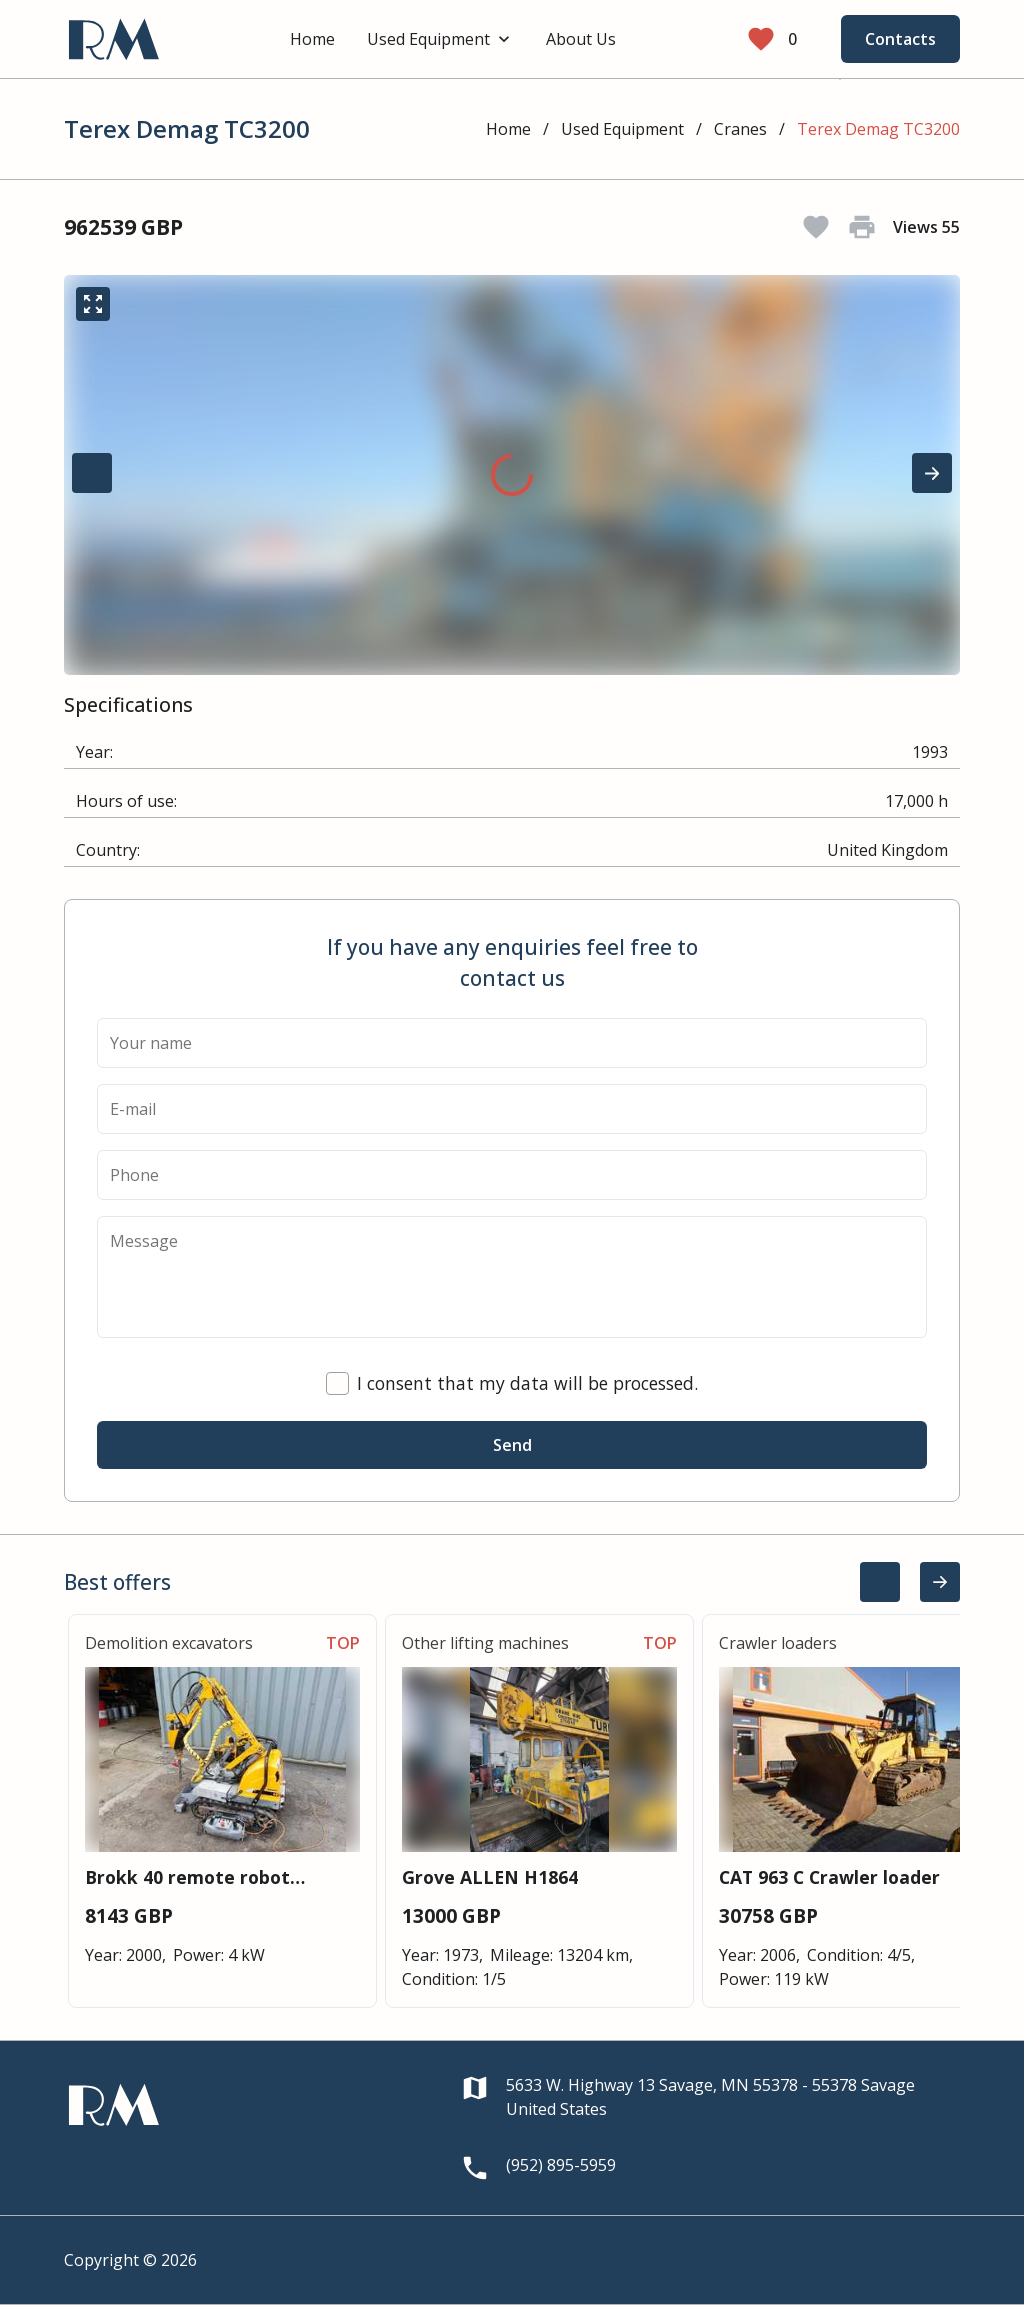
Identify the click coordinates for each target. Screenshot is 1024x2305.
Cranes (740, 129)
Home (312, 39)
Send (512, 1445)
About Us (581, 39)
